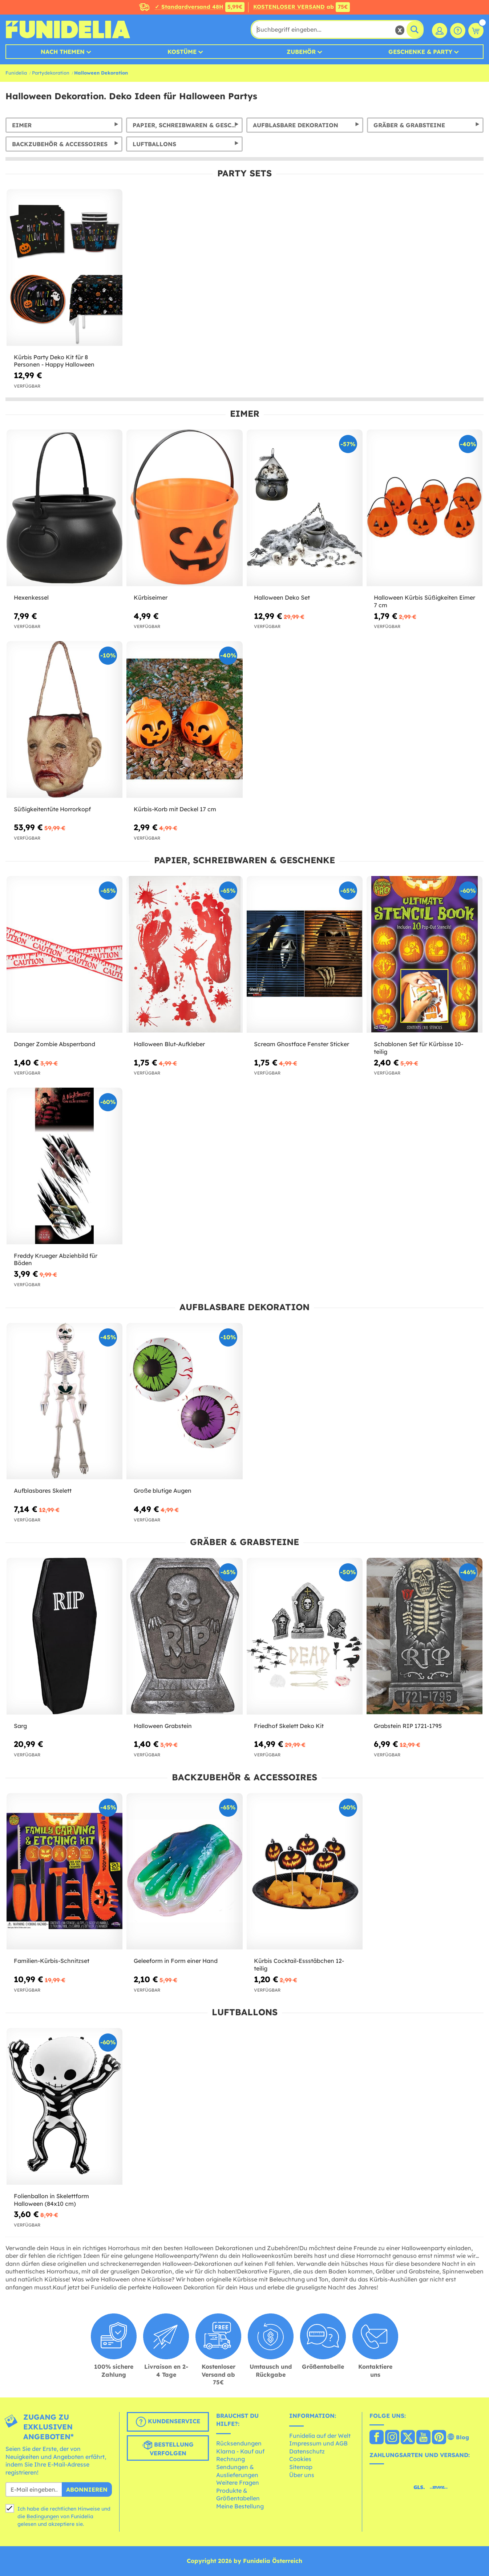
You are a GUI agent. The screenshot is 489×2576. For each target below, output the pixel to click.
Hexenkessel (31, 597)
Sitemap (300, 2467)
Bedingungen (43, 2516)
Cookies (300, 2459)
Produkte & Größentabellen (238, 2494)
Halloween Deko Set (282, 597)
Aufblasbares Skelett (43, 1490)
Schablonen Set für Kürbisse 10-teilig (418, 1047)
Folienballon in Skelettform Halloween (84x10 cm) (51, 2199)
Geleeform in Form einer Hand (176, 1960)
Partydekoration (50, 73)
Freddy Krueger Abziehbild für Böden (55, 1259)
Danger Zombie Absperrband (54, 1044)
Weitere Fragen (237, 2482)
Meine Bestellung (240, 2506)
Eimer (22, 125)
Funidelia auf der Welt (320, 2435)
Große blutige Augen (162, 1490)
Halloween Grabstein (163, 1725)
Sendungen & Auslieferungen (237, 2471)
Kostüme (182, 52)
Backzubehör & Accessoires (60, 144)
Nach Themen (63, 52)
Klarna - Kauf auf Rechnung (240, 2455)
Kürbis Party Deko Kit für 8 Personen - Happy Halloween (54, 360)
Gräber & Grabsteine (409, 125)
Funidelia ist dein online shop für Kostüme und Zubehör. (67, 29)
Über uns (301, 2475)
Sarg (20, 1725)
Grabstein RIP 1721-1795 (408, 1725)
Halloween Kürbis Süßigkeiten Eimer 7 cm (424, 601)
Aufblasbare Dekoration (295, 125)
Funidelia (16, 73)
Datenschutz (307, 2451)
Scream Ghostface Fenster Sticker (301, 1044)
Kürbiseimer (150, 597)
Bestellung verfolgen (168, 2448)
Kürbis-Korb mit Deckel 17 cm (175, 809)
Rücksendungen (239, 2443)
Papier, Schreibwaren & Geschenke (188, 125)
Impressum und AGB (318, 2443)
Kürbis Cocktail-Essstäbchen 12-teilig (299, 1964)
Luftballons (154, 144)
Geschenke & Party (420, 52)
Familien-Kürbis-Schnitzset (51, 1960)
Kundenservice (168, 2422)
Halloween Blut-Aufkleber (169, 1044)
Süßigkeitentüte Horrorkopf (52, 809)
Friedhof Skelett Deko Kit (289, 1725)
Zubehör (301, 52)
